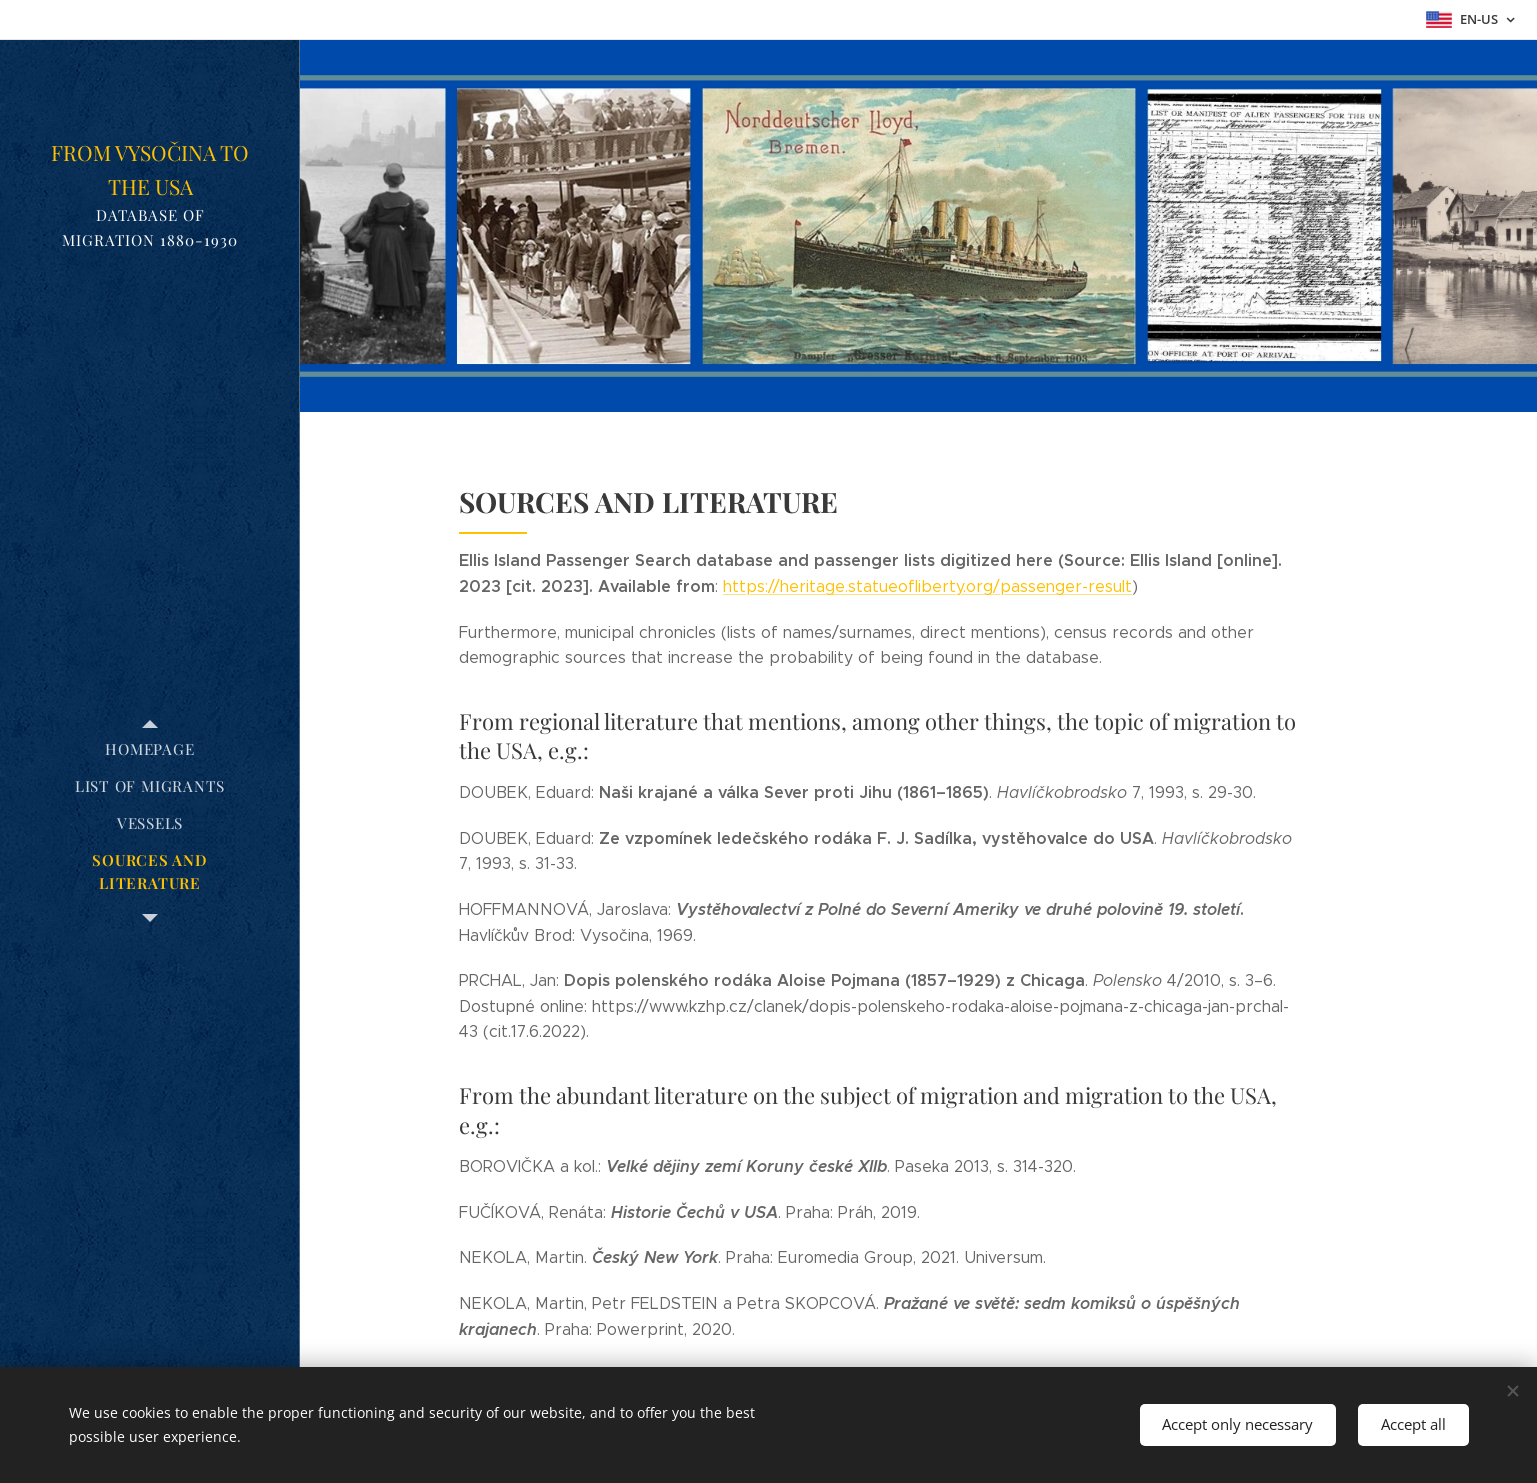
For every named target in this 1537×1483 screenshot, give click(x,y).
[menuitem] (150, 749)
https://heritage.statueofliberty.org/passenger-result (927, 586)
